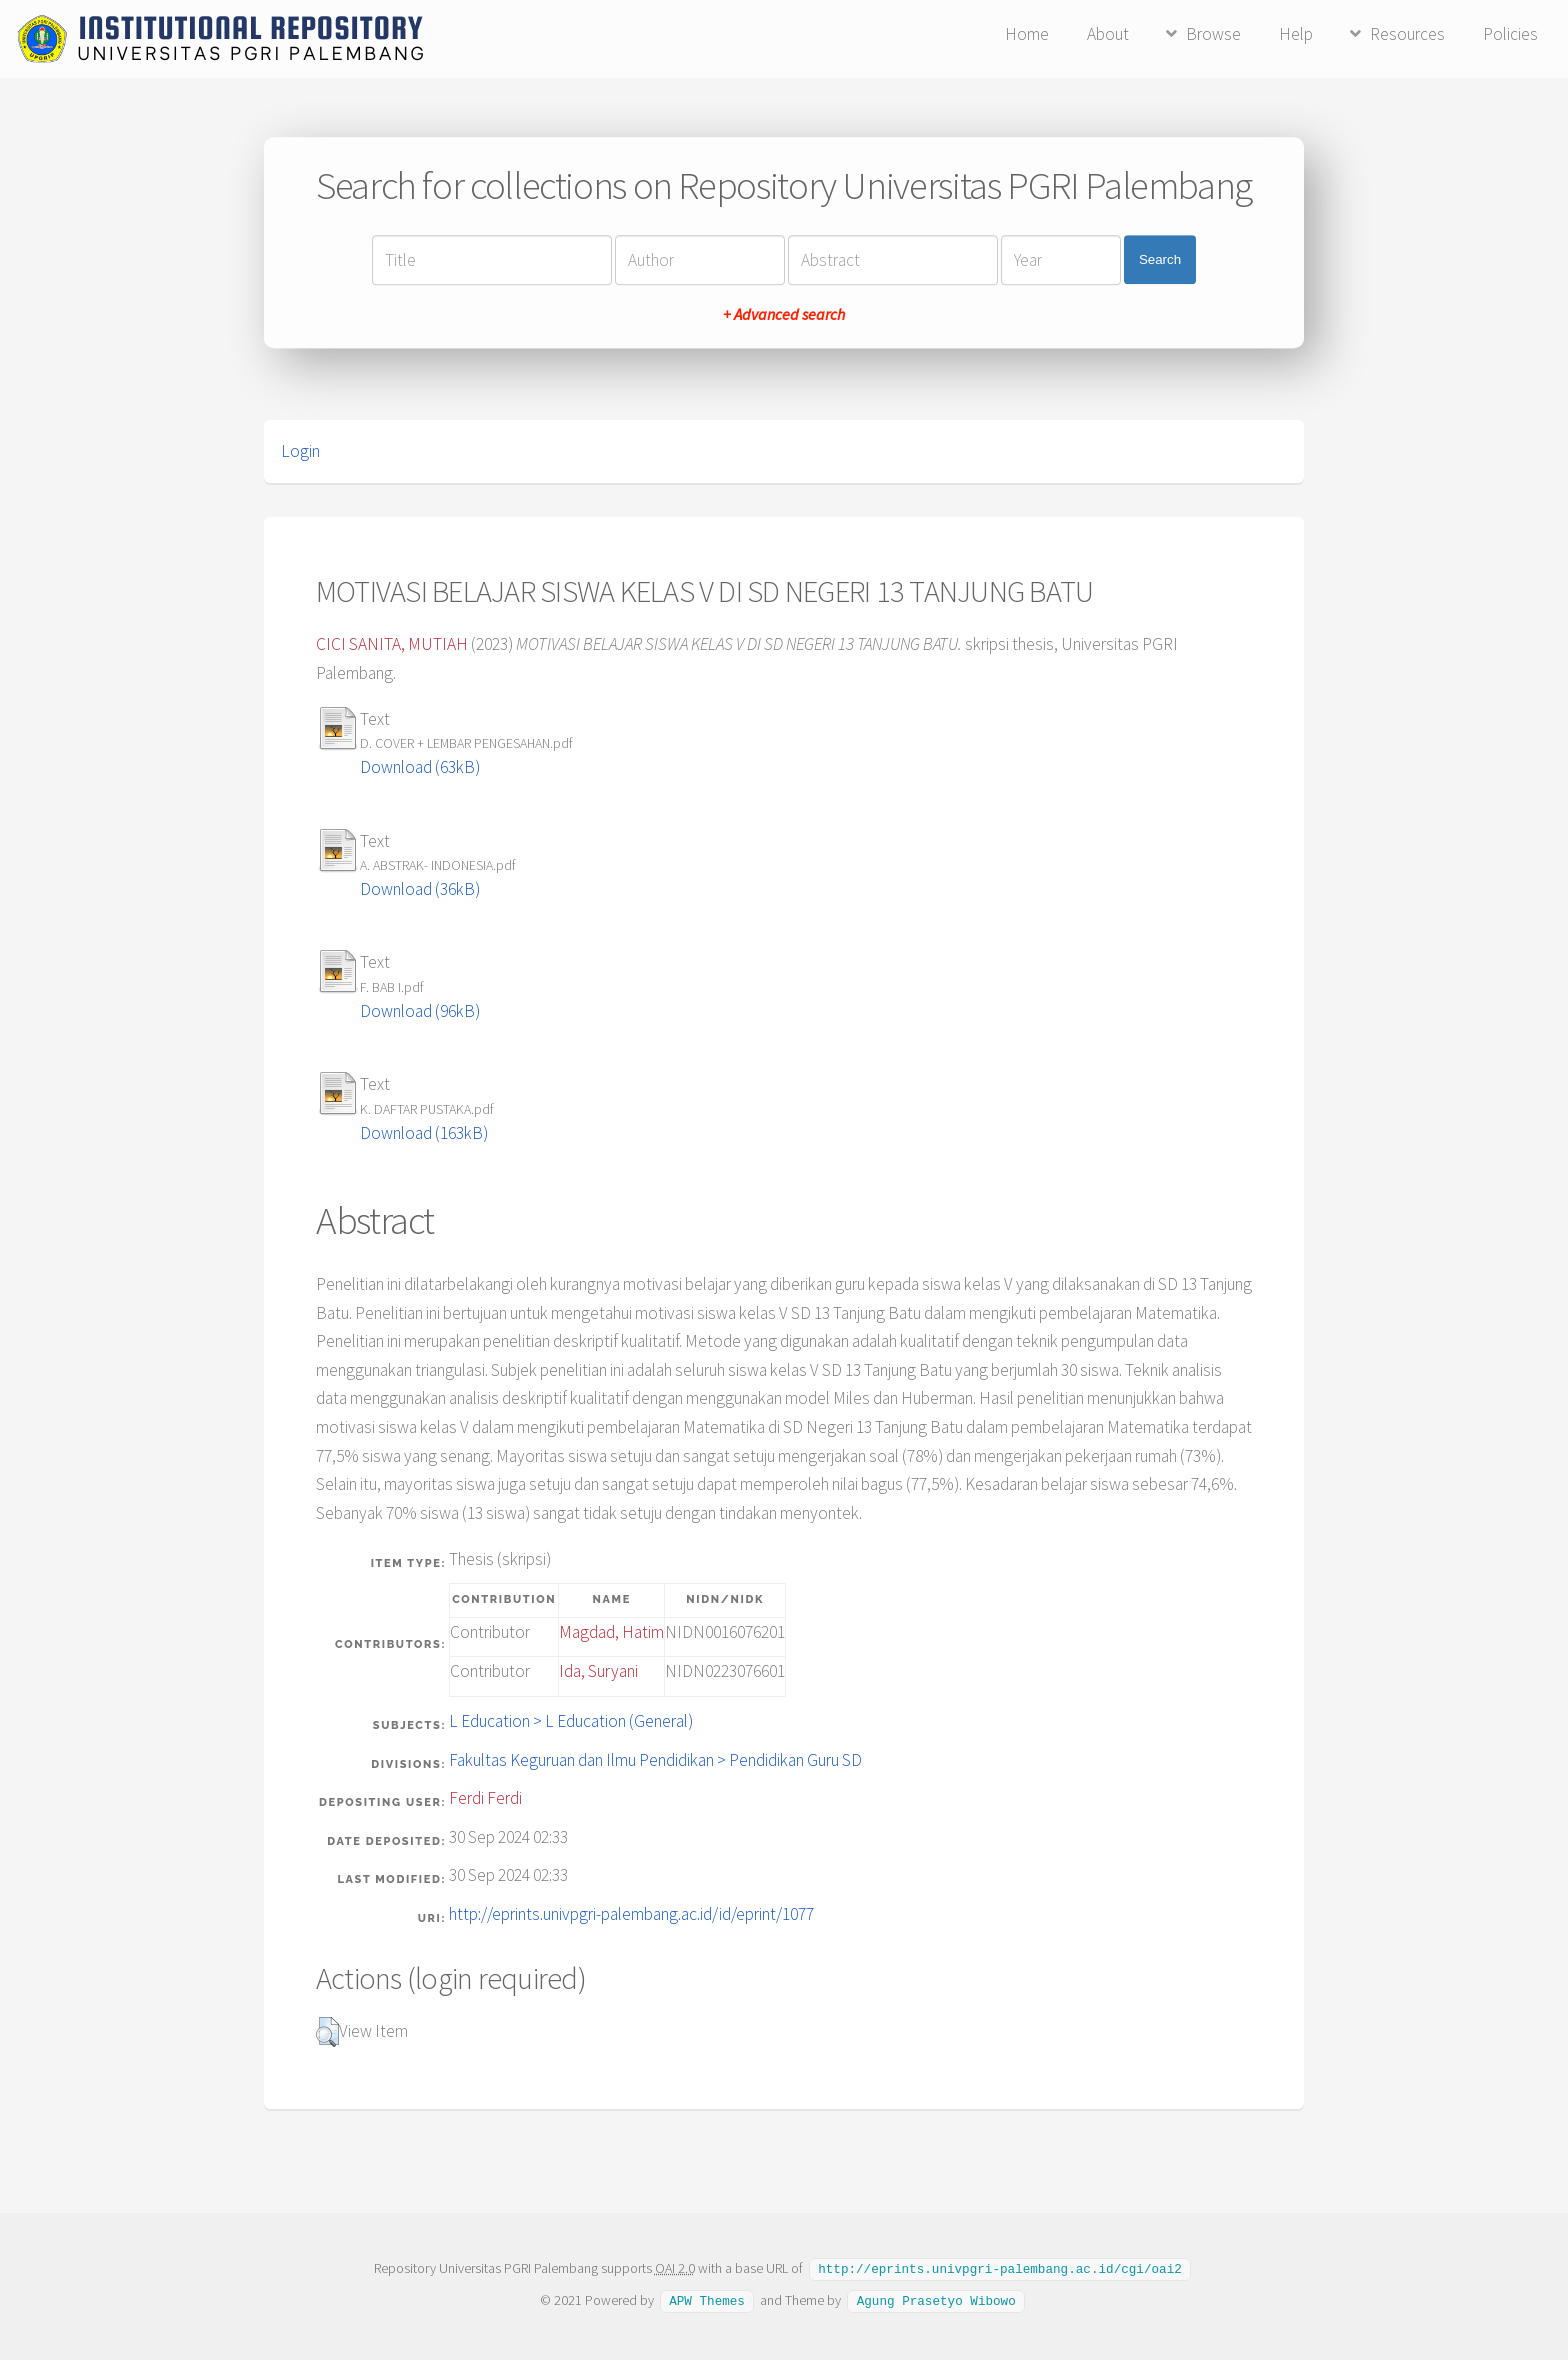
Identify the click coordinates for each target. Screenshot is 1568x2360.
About (1108, 34)
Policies (1510, 34)
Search (1160, 259)
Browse (1213, 34)
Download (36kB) (420, 889)
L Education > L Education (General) (571, 1721)
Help (1296, 34)
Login (300, 451)
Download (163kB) (424, 1133)
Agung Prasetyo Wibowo (936, 2299)
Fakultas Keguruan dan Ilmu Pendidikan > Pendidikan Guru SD (655, 1760)
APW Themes (707, 2299)
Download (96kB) (420, 1011)
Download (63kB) (420, 767)
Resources (1407, 34)
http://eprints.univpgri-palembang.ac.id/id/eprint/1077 (631, 1914)
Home (1027, 34)
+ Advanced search (784, 314)
